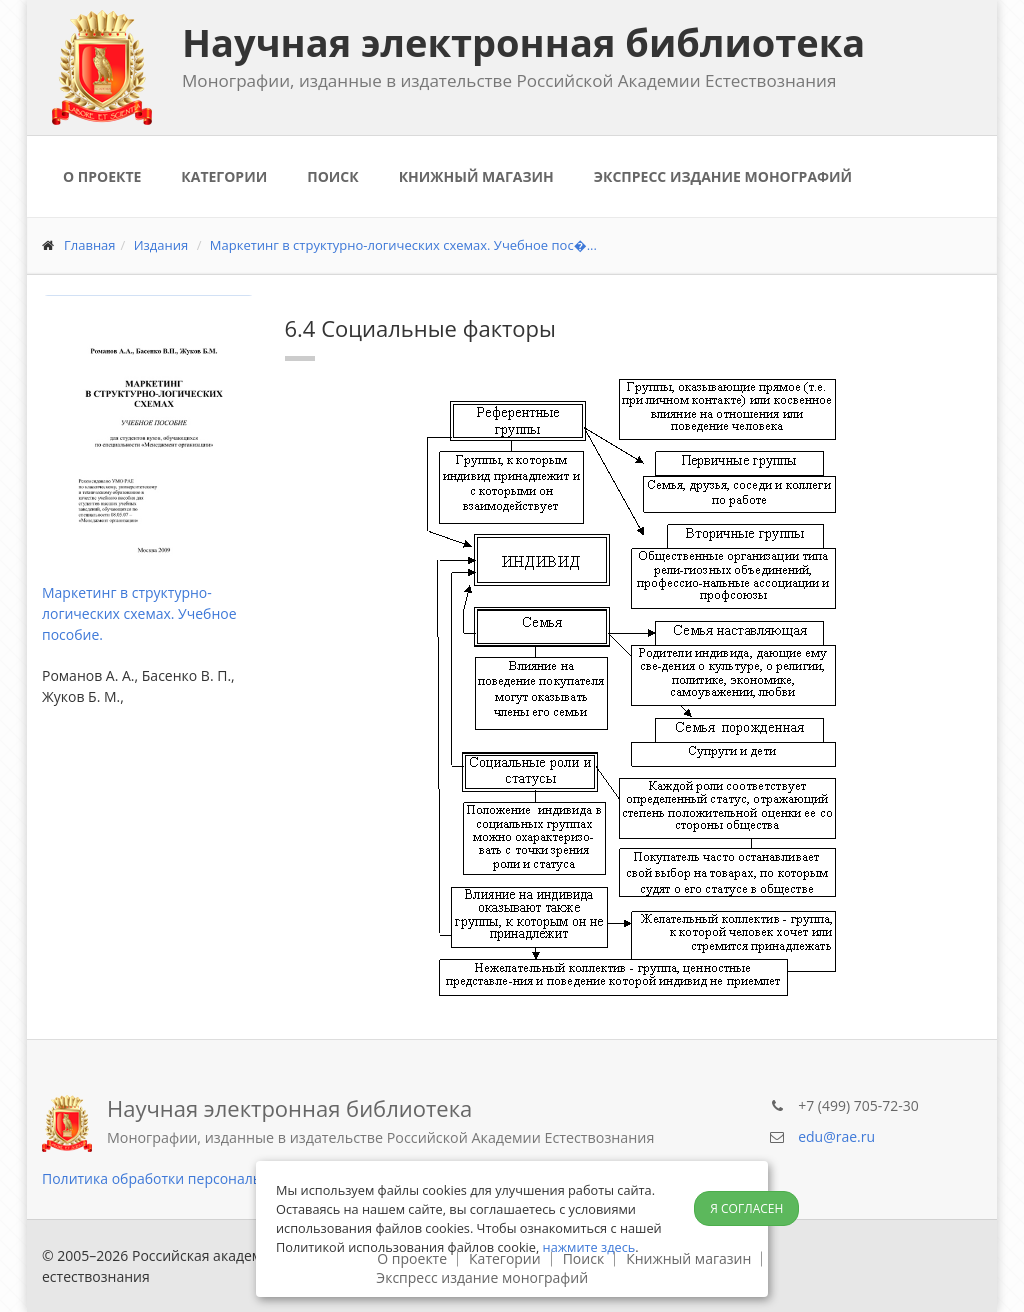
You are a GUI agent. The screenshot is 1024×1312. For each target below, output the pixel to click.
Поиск (332, 176)
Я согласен (746, 1208)
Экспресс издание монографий (723, 176)
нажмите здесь (589, 1247)
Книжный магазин (476, 176)
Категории (224, 176)
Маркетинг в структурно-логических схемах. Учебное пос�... (403, 245)
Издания (161, 245)
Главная (90, 245)
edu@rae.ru (836, 1136)
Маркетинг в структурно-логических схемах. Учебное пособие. (139, 613)
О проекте (102, 176)
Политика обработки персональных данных (192, 1178)
